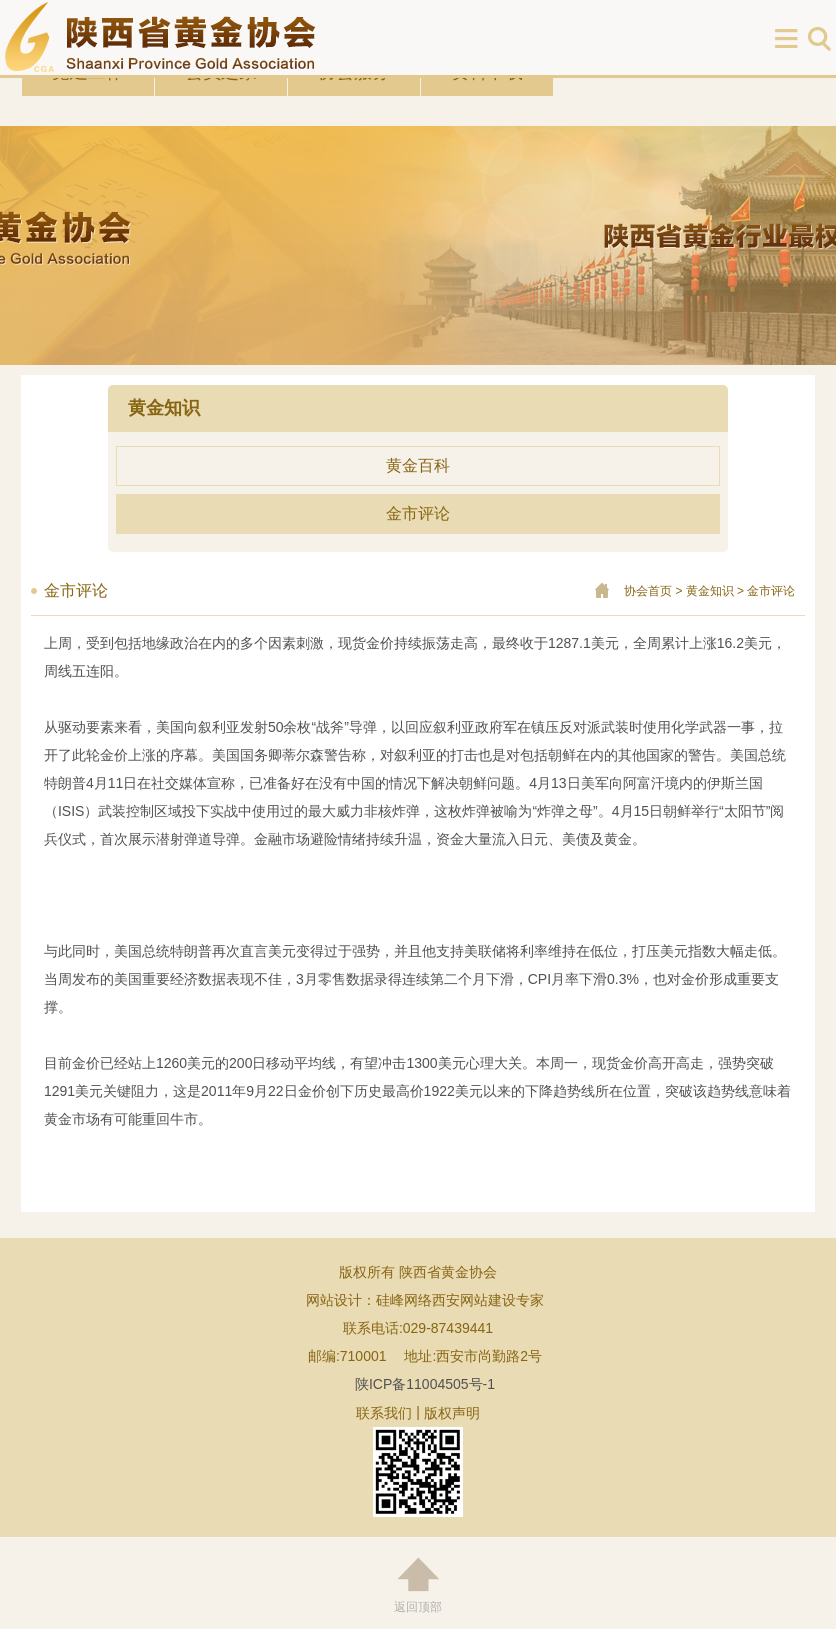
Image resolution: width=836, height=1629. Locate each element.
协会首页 (648, 591)
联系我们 (384, 1413)
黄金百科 (418, 465)
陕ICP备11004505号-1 (425, 1384)
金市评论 (418, 513)
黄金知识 (710, 591)
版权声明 (452, 1413)
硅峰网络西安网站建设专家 (460, 1300)
